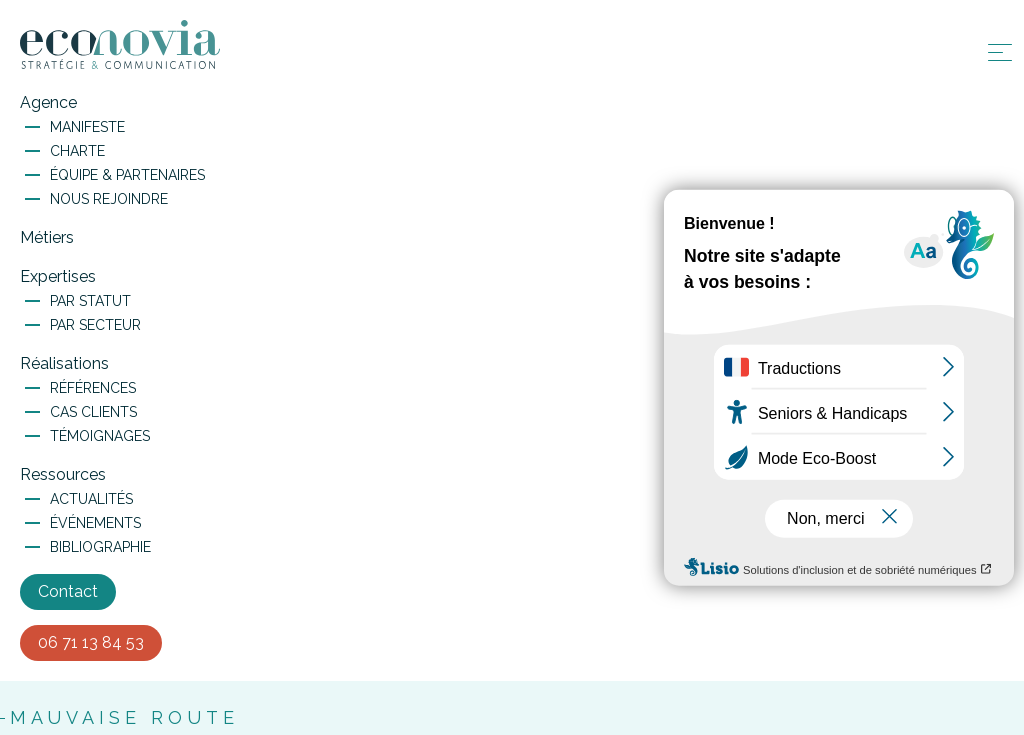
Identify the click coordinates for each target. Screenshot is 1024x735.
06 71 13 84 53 (91, 642)
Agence (48, 102)
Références (93, 388)
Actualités (91, 499)
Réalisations (64, 363)
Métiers (47, 237)
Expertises (58, 276)
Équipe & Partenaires (127, 175)
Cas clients (93, 412)
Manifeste (87, 127)
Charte (77, 151)
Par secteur (95, 325)
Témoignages (100, 436)
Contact (68, 591)
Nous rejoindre (109, 199)
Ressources (63, 474)
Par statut (90, 301)
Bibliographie (100, 547)
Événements (95, 523)
